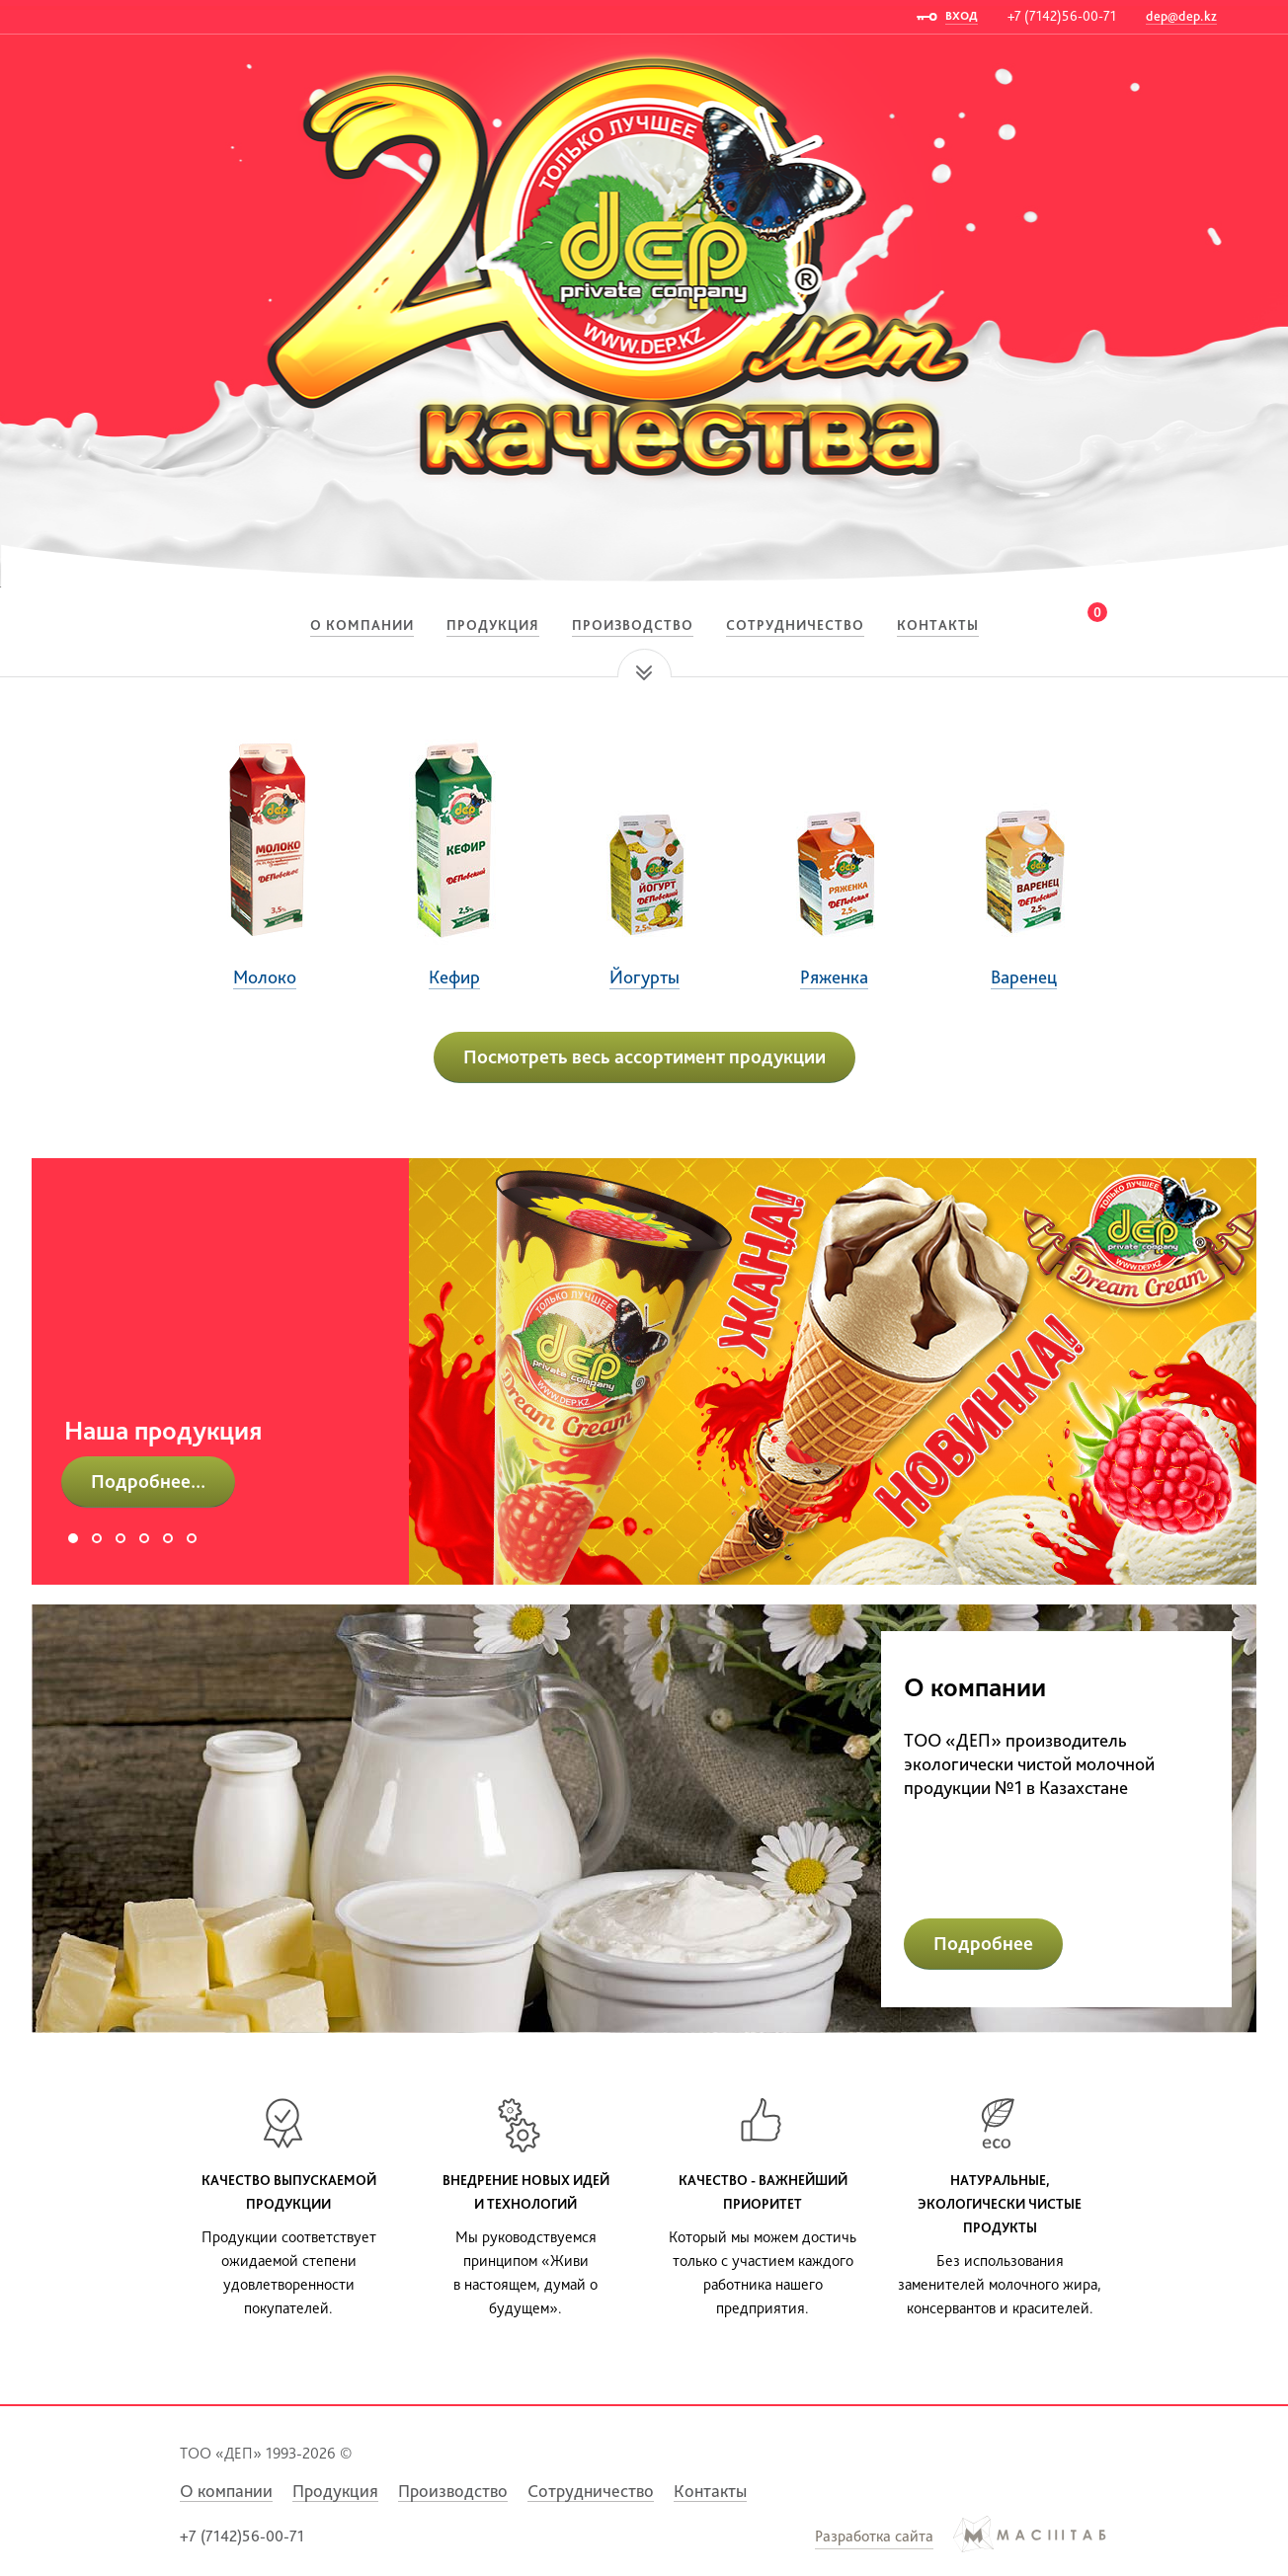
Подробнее (983, 1943)
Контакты (938, 625)
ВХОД (961, 16)
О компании (362, 625)
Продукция (492, 625)
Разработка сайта (874, 2536)
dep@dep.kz (1181, 16)
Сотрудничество (795, 625)
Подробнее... (148, 1481)
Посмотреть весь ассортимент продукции (644, 1056)
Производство (632, 625)
